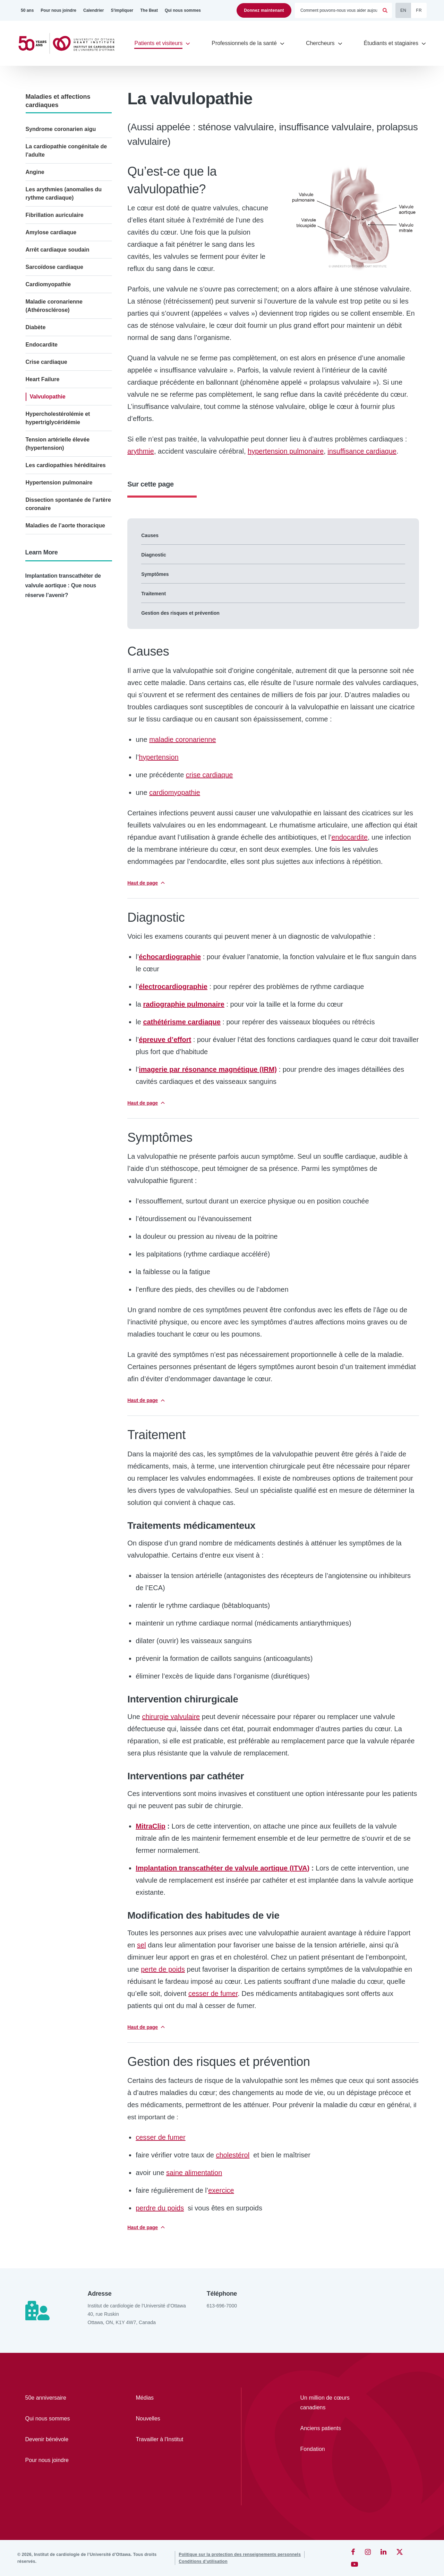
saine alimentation (194, 2172)
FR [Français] (419, 10)
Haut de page (142, 883)
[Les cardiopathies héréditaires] (68, 465)
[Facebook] (353, 2552)
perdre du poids (160, 2208)
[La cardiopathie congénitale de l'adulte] (68, 151)
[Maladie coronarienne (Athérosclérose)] (68, 306)
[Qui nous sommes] (182, 10)
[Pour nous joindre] (58, 10)
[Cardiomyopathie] (68, 284)
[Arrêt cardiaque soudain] (68, 250)
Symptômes (155, 574)
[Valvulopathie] (68, 396)
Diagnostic (153, 555)
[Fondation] (333, 2449)
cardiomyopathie (174, 792)
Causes (150, 535)
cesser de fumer (213, 1993)
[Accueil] (69, 43)
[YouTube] (354, 2564)
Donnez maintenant (264, 10)
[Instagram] (368, 2552)
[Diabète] (68, 327)
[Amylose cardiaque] (68, 232)
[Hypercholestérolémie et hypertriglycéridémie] (68, 418)
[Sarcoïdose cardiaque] (68, 267)
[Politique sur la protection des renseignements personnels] (240, 2554)
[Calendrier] (93, 10)
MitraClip (150, 1826)
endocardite (349, 837)
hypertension (159, 757)
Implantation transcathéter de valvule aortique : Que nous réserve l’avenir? (63, 585)
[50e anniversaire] (60, 2397)
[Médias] (171, 2397)
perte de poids (163, 1969)
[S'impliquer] (122, 10)
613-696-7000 (222, 2305)
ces (160, 2137)
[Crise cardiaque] (68, 362)
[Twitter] (399, 2552)
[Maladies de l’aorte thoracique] (68, 525)
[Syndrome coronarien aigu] (68, 129)
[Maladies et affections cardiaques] (68, 100)
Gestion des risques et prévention (180, 613)
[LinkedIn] (383, 2552)
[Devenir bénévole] (60, 2439)
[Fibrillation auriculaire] (68, 215)
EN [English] (403, 10)
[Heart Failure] (68, 379)
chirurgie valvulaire (171, 1716)
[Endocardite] (68, 344)
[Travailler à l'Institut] (171, 2439)
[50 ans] (27, 10)
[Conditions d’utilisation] (203, 2561)
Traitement (153, 593)
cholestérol (232, 2155)
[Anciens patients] (333, 2428)
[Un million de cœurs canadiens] (333, 2402)
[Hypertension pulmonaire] (68, 482)
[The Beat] (149, 10)
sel (141, 1945)
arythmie (140, 451)
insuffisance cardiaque (361, 451)
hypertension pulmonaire (286, 451)
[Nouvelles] (171, 2418)
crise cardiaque (209, 775)
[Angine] (68, 172)
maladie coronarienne (182, 739)
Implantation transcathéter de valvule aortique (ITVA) (222, 1868)
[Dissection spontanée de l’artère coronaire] (68, 504)
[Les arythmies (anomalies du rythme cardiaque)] (68, 194)
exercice (221, 2190)
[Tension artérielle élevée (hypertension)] (68, 444)
